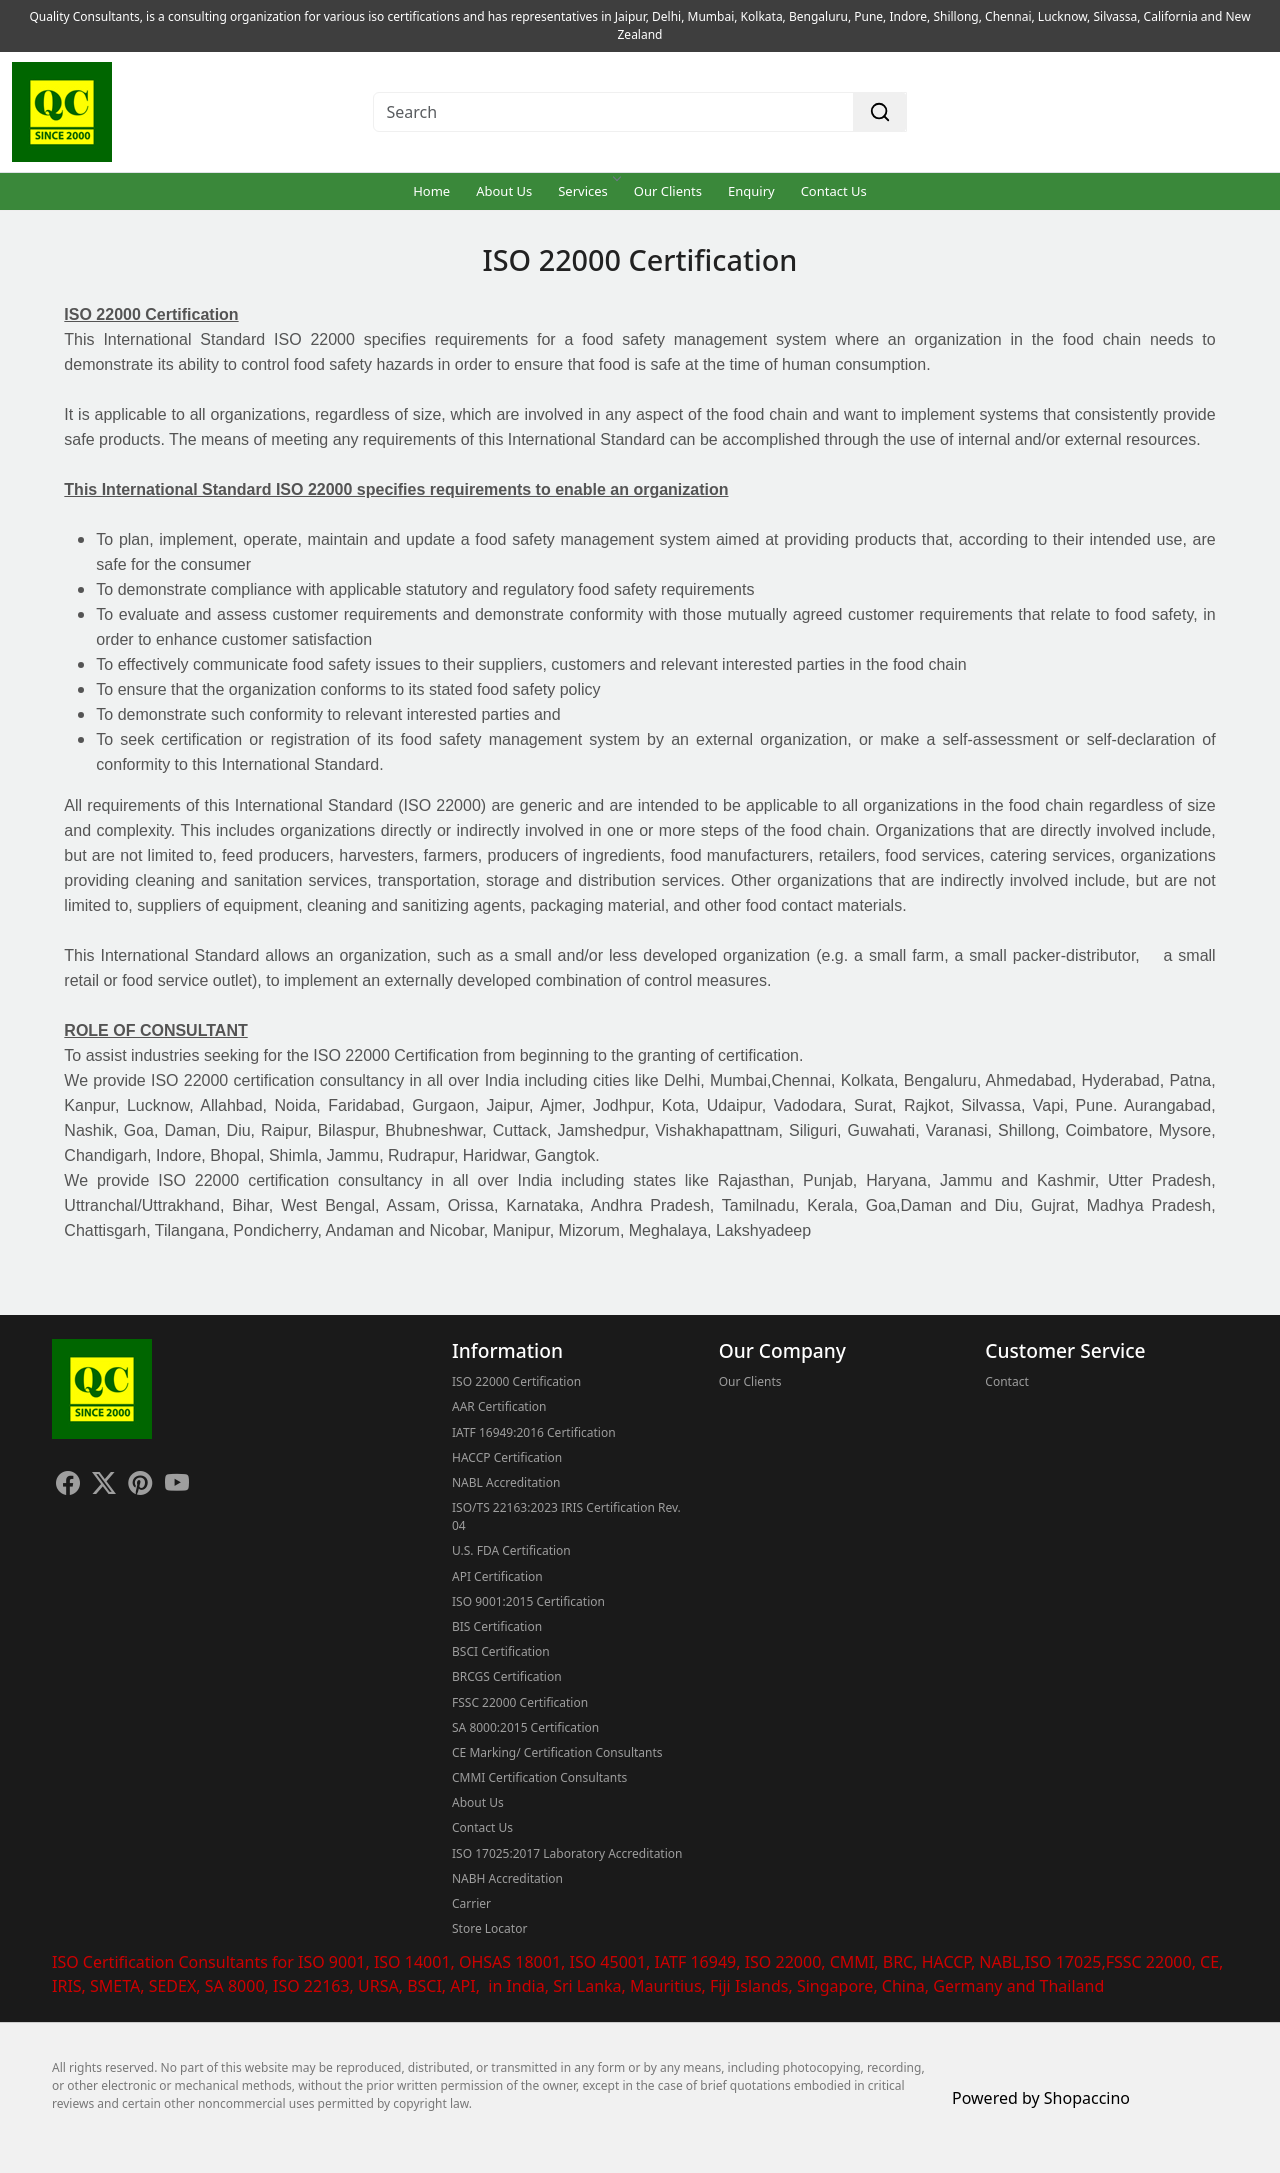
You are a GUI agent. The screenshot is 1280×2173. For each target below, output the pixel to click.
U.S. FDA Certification (511, 1550)
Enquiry (751, 191)
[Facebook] (68, 1486)
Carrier (471, 1903)
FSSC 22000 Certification (520, 1702)
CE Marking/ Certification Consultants (557, 1752)
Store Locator (489, 1928)
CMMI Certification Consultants (539, 1777)
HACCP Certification (507, 1457)
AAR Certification (499, 1406)
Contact (1006, 1381)
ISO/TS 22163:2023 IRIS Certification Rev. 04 (566, 1516)
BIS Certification (497, 1626)
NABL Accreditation (506, 1482)
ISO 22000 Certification (516, 1381)
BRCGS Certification (507, 1676)
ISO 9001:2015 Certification (528, 1601)
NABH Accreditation (507, 1878)
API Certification (497, 1576)
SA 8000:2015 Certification (525, 1727)
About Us (504, 191)
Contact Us (834, 191)
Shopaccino (1087, 2098)
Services (588, 191)
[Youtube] (177, 1486)
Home (431, 191)
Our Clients (668, 191)
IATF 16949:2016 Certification (534, 1432)
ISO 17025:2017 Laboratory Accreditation (567, 1853)
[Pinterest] (140, 1486)
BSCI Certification (501, 1651)
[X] (104, 1486)
